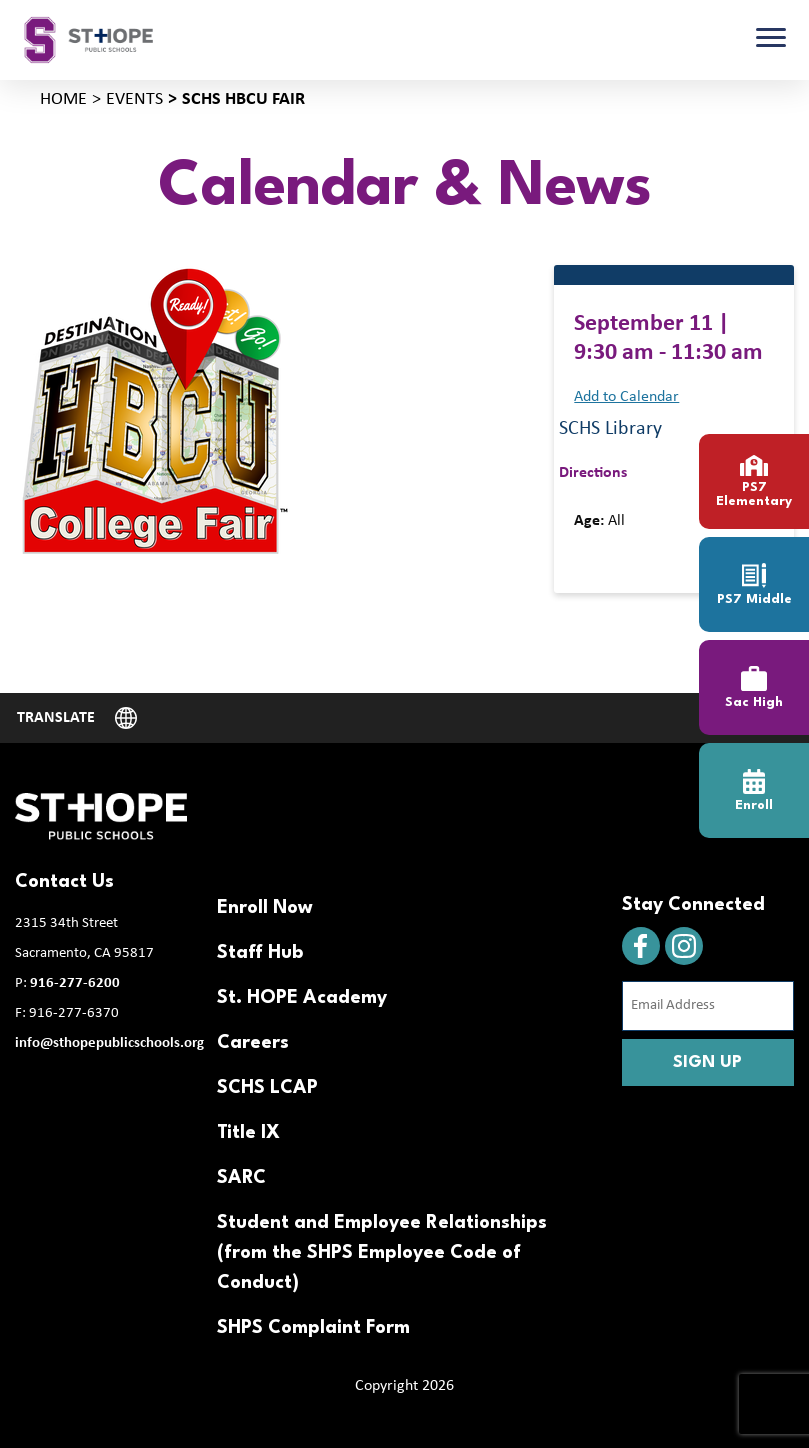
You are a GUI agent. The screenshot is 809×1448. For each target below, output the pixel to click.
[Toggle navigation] (771, 40)
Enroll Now (265, 908)
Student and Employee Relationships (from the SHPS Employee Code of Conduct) (382, 1253)
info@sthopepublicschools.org (109, 1043)
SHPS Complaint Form (313, 1328)
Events (134, 99)
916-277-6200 (75, 983)
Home (63, 99)
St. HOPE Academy (302, 998)
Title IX (248, 1133)
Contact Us (64, 882)
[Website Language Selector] (77, 718)
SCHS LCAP (267, 1088)
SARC (241, 1178)
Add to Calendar (626, 397)
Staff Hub (260, 953)
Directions (593, 473)
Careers (253, 1043)
